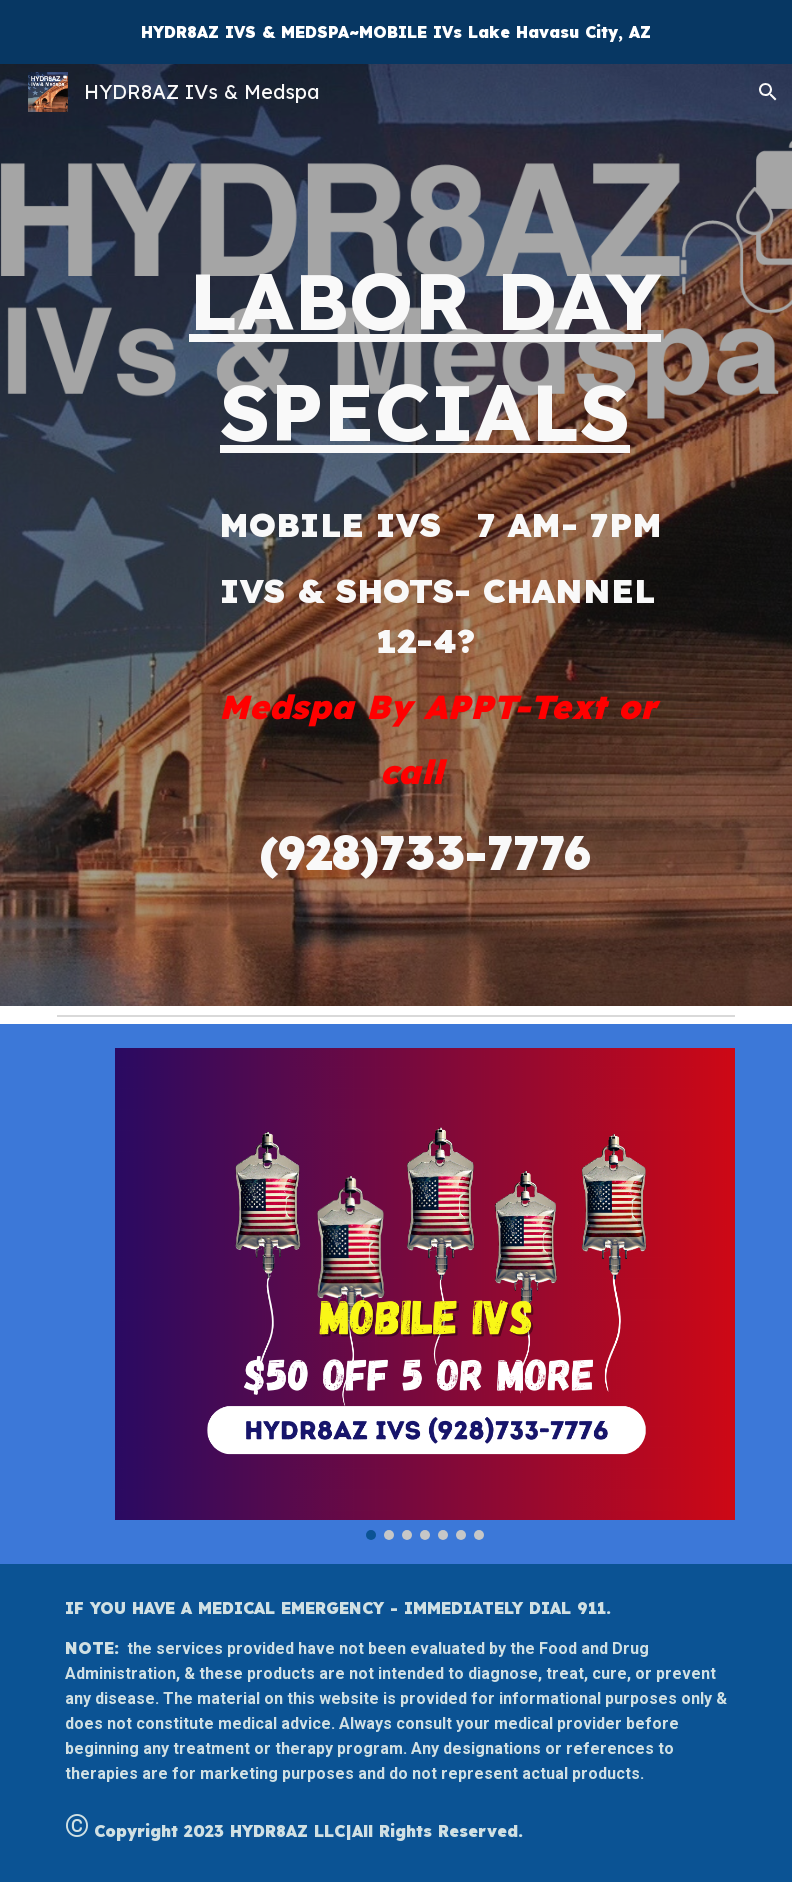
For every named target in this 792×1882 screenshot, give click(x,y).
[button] (768, 92)
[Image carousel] (425, 1294)
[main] (425, 535)
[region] (396, 32)
